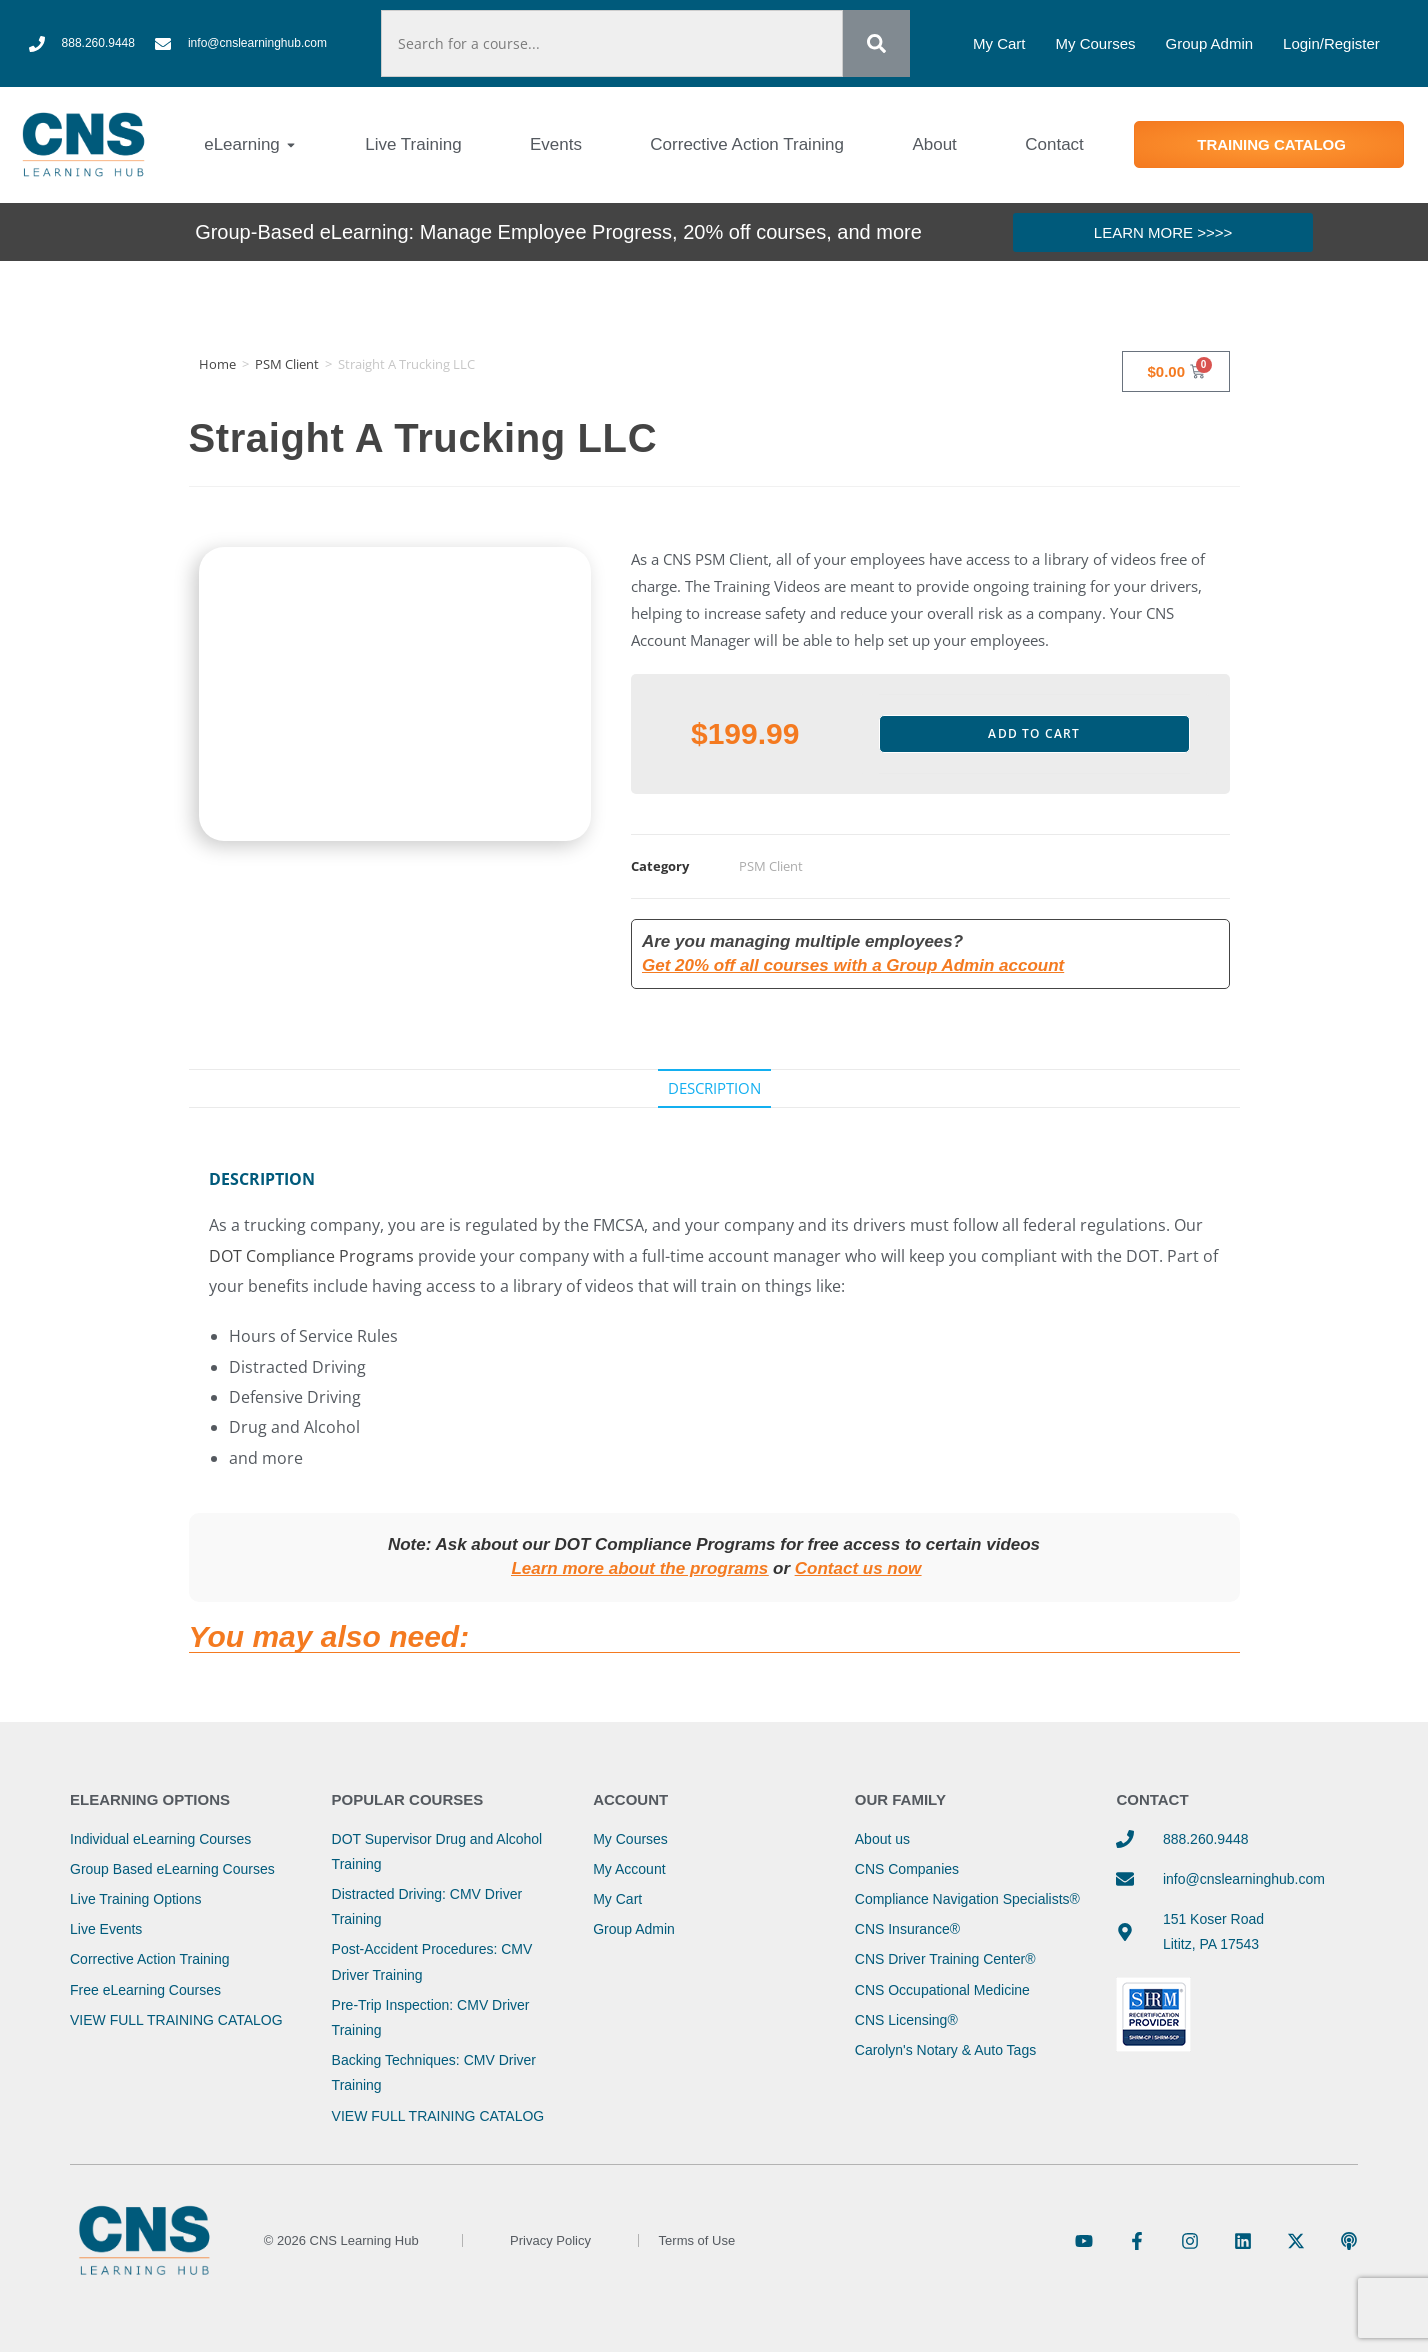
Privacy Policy (550, 2240)
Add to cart (1034, 733)
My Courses (1096, 43)
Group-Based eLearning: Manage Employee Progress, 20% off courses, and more (558, 232)
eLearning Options (150, 1799)
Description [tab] (714, 1088)
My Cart (999, 43)
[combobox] (611, 43)
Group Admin (1210, 43)
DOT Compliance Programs (311, 1256)
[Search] (876, 43)
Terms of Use (697, 2240)
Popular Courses (408, 1799)
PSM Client (287, 364)
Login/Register (1331, 43)
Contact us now (858, 1568)
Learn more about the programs (639, 1568)
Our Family (900, 1799)
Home (217, 364)
